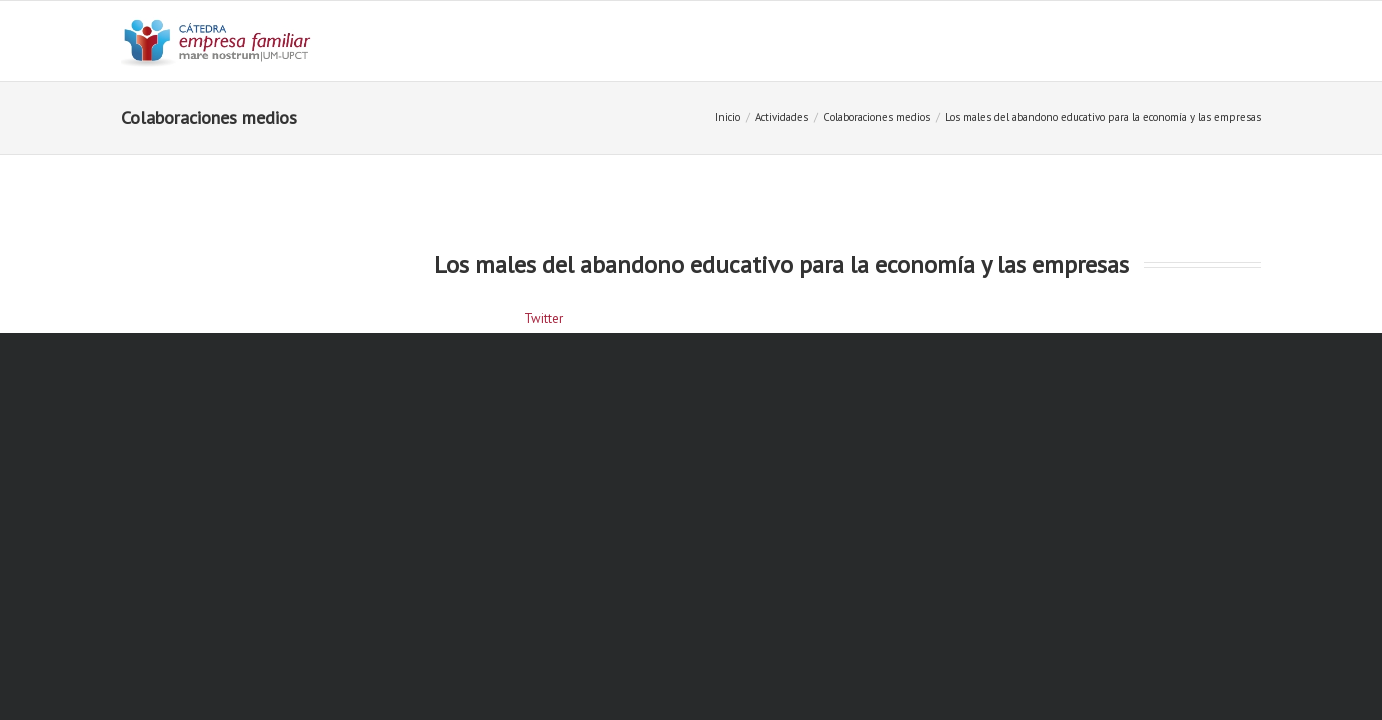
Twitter (543, 318)
